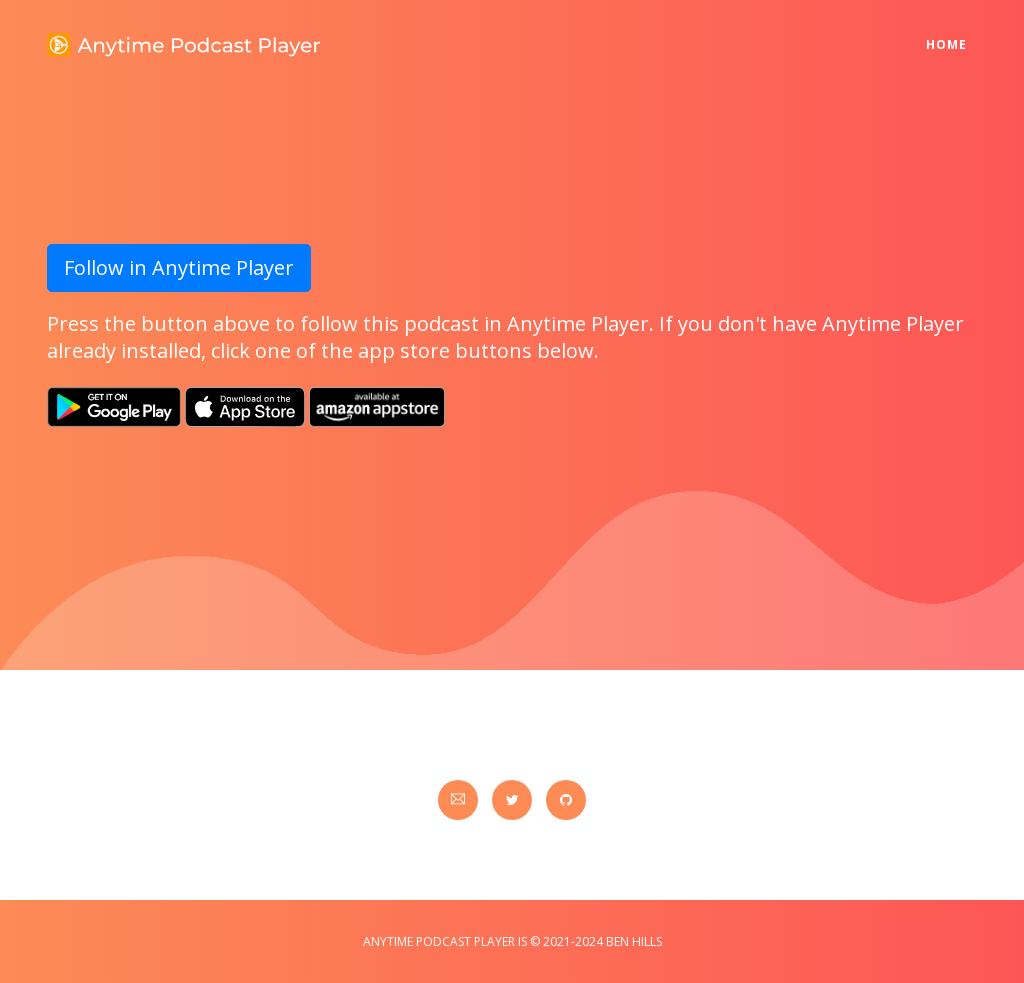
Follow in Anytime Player (179, 267)
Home (951, 31)
